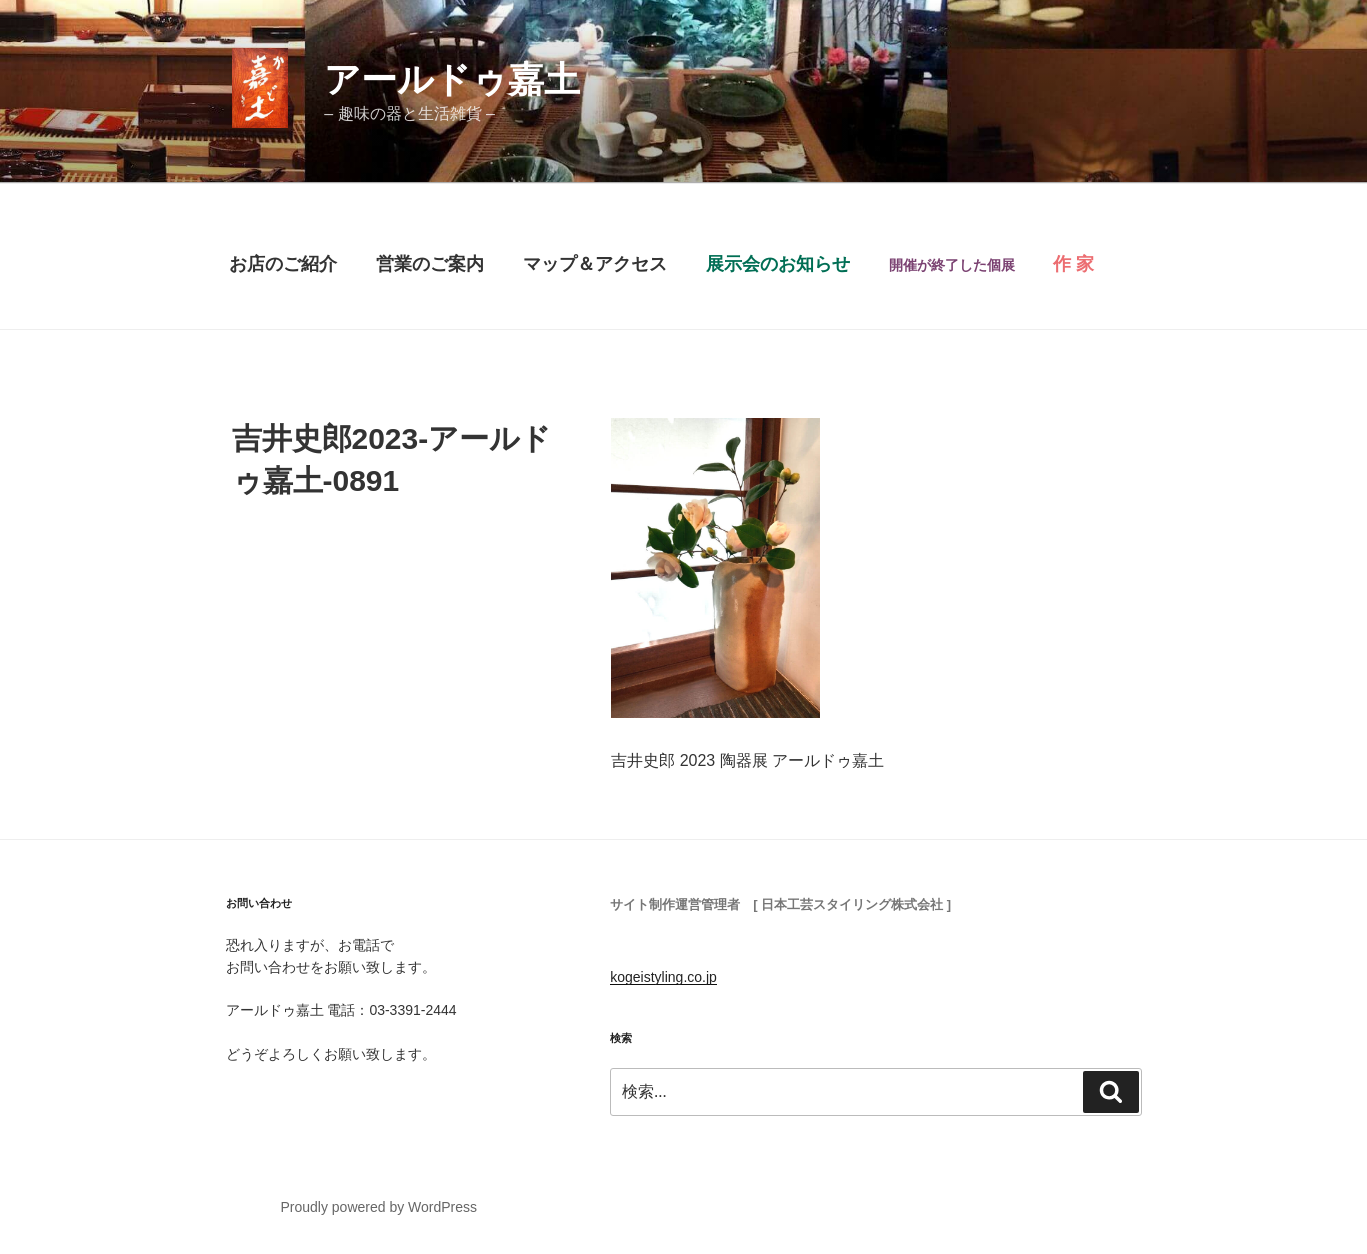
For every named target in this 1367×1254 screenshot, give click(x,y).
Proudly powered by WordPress (378, 1207)
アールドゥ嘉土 (452, 79)
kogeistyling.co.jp (663, 977)
